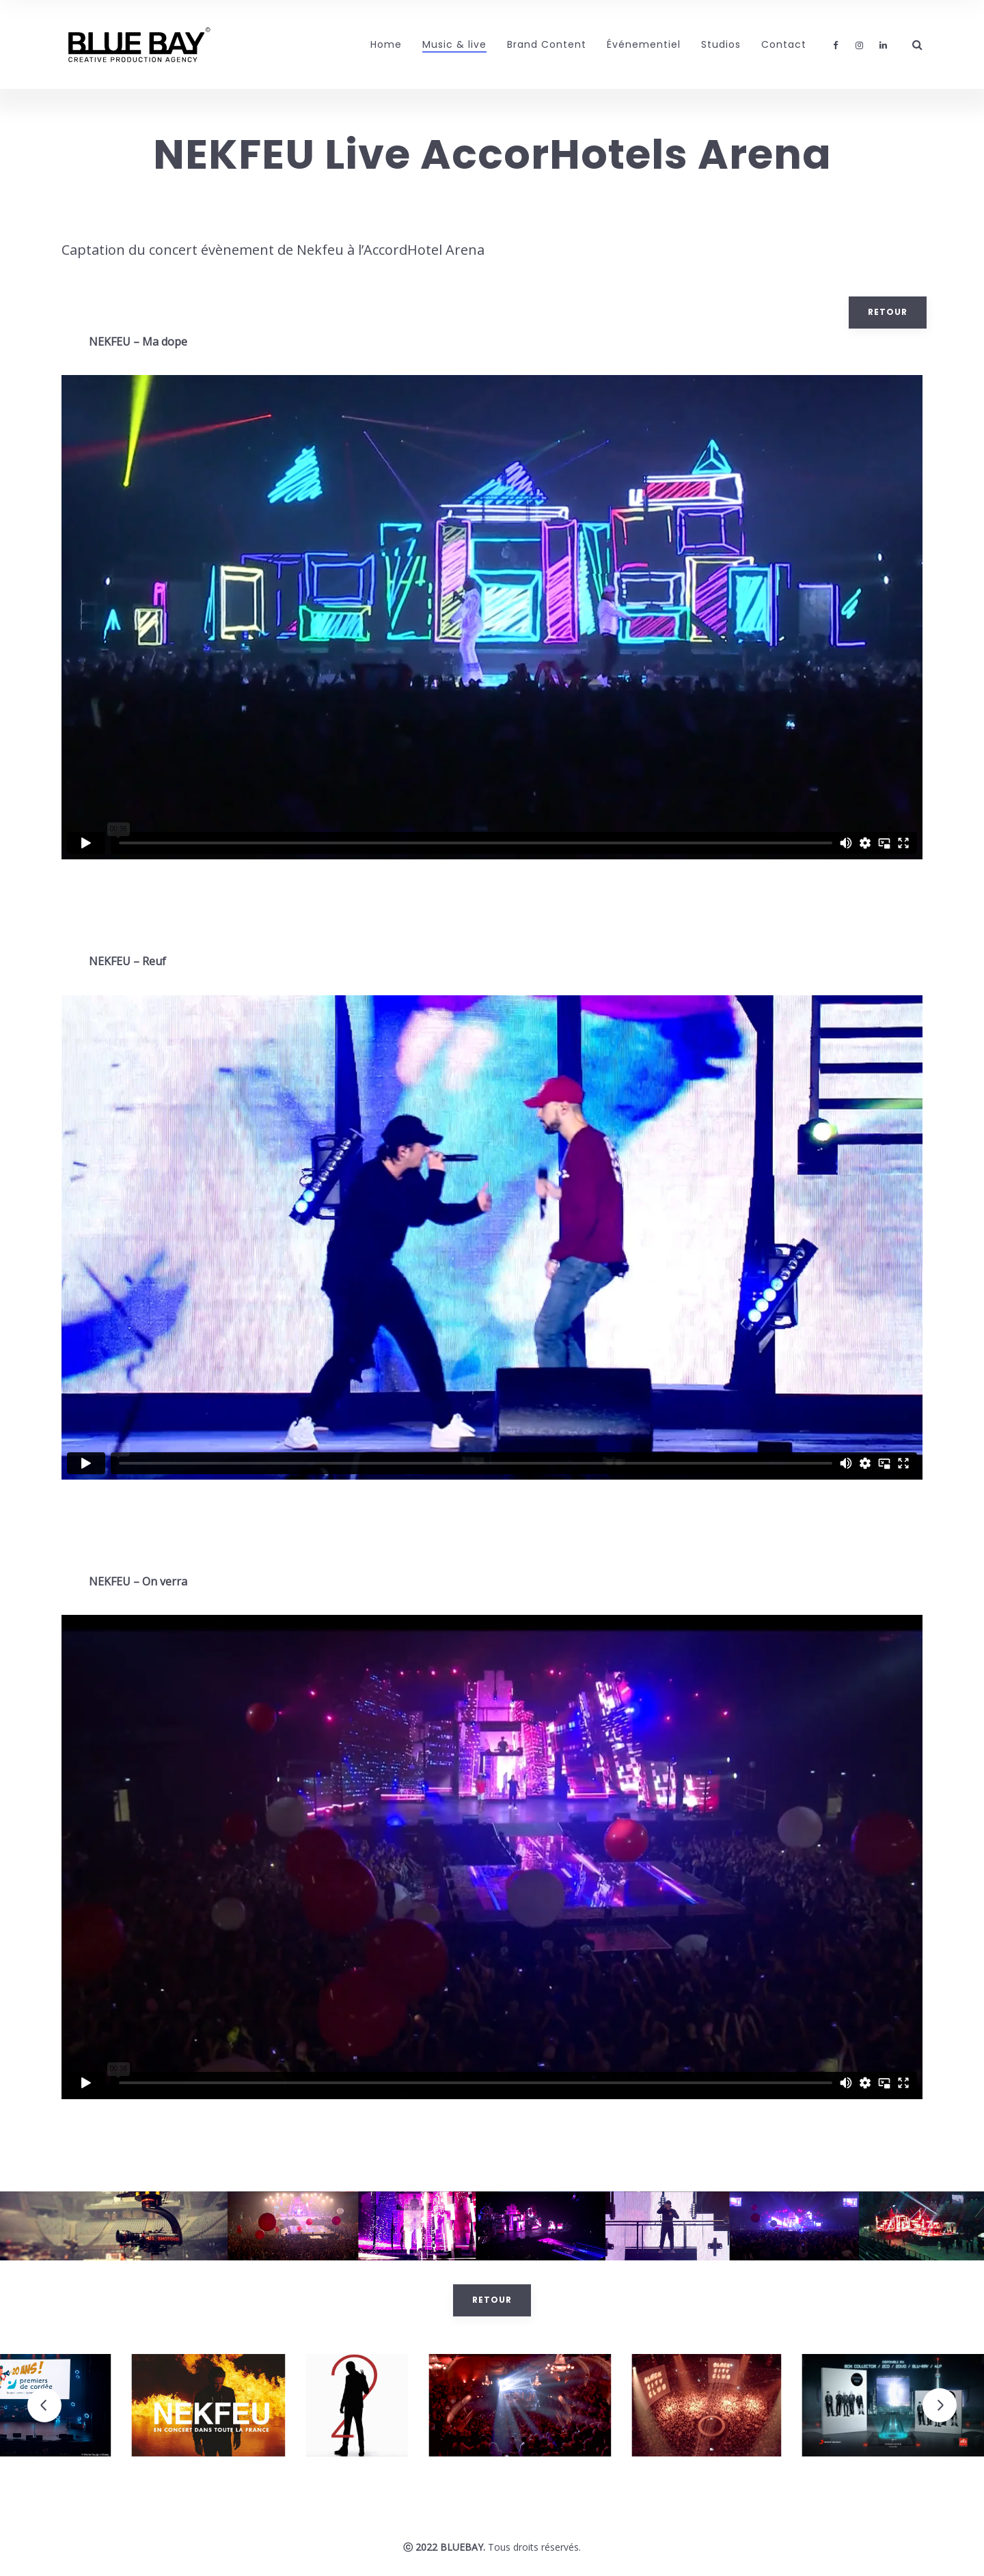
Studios (721, 44)
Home (386, 44)
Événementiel (644, 44)
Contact (783, 44)
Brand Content (546, 44)
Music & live (454, 44)
